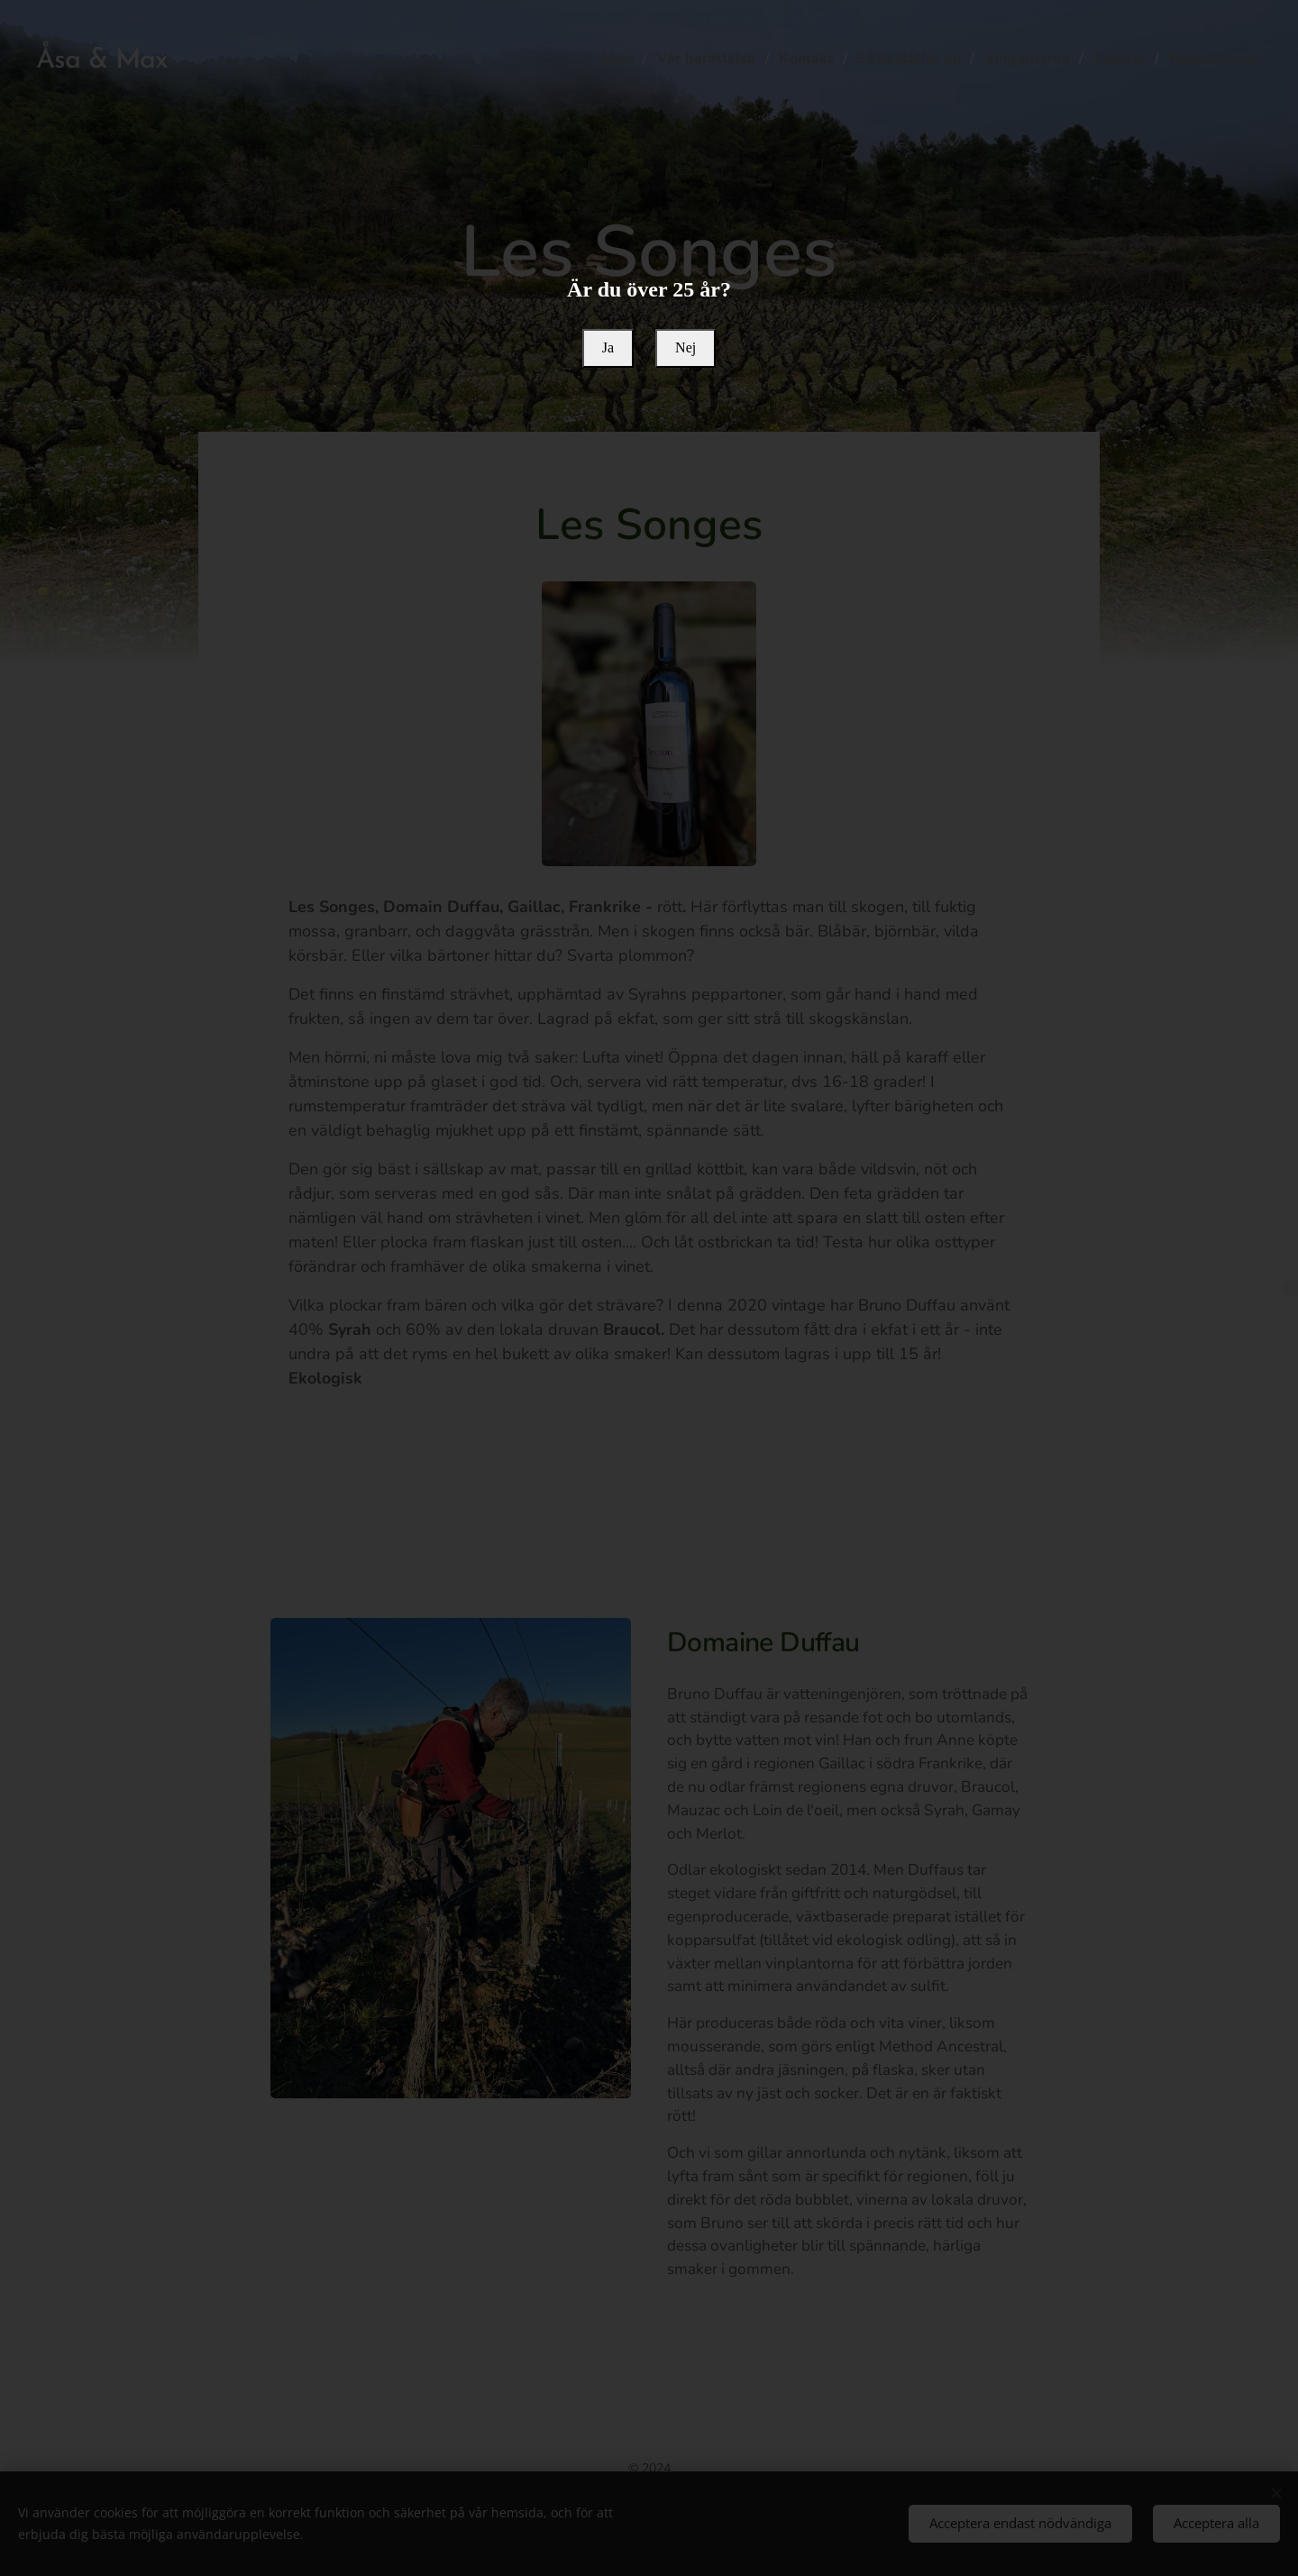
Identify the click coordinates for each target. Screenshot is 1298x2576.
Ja (608, 347)
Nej (685, 347)
